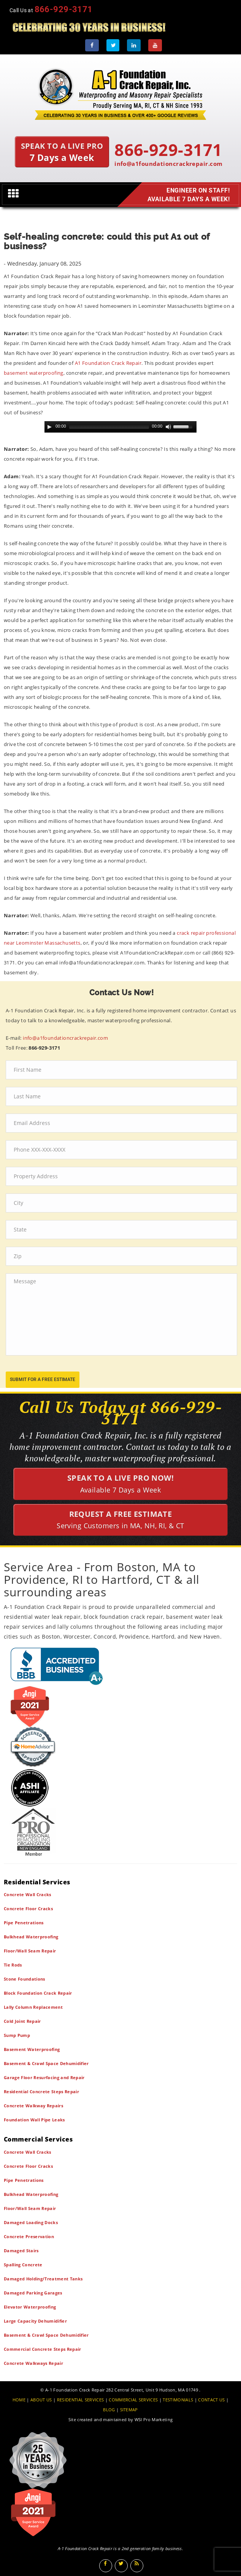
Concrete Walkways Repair (33, 2363)
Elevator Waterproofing (30, 2307)
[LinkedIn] (134, 45)
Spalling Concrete (23, 2264)
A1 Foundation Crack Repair (108, 363)
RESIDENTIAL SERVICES (80, 2400)
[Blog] (136, 2565)
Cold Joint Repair (22, 2021)
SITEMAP (129, 2409)
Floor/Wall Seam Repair (30, 1951)
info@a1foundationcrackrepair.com (168, 163)
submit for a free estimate (42, 1379)
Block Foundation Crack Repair (38, 1993)
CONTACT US (211, 2400)
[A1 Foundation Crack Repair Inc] (120, 92)
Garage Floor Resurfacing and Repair (44, 2077)
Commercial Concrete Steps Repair (42, 2349)
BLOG (109, 2409)
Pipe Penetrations (24, 1922)
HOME (19, 2400)
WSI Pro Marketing (154, 2419)
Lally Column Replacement (33, 2007)
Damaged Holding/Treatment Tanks (43, 2279)
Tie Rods (13, 1965)
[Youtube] (155, 45)
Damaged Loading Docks (31, 2222)
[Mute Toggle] (168, 427)
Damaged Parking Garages (33, 2293)
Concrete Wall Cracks (27, 1894)
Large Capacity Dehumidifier (35, 2321)
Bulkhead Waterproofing (31, 1937)
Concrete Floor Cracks (28, 1908)
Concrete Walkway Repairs (33, 2105)
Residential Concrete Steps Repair (41, 2091)
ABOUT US (41, 2400)
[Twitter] (112, 45)
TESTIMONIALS (178, 2400)
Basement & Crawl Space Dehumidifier (46, 2063)
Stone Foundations (24, 1979)
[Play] (49, 427)
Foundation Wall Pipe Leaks (34, 2120)
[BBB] (120, 1665)
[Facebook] (92, 45)
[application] (120, 427)
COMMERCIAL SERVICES (133, 2400)
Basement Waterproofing (32, 2049)
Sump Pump (17, 2035)
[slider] (109, 427)
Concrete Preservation (29, 2236)
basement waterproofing (33, 372)
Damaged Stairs (21, 2250)
